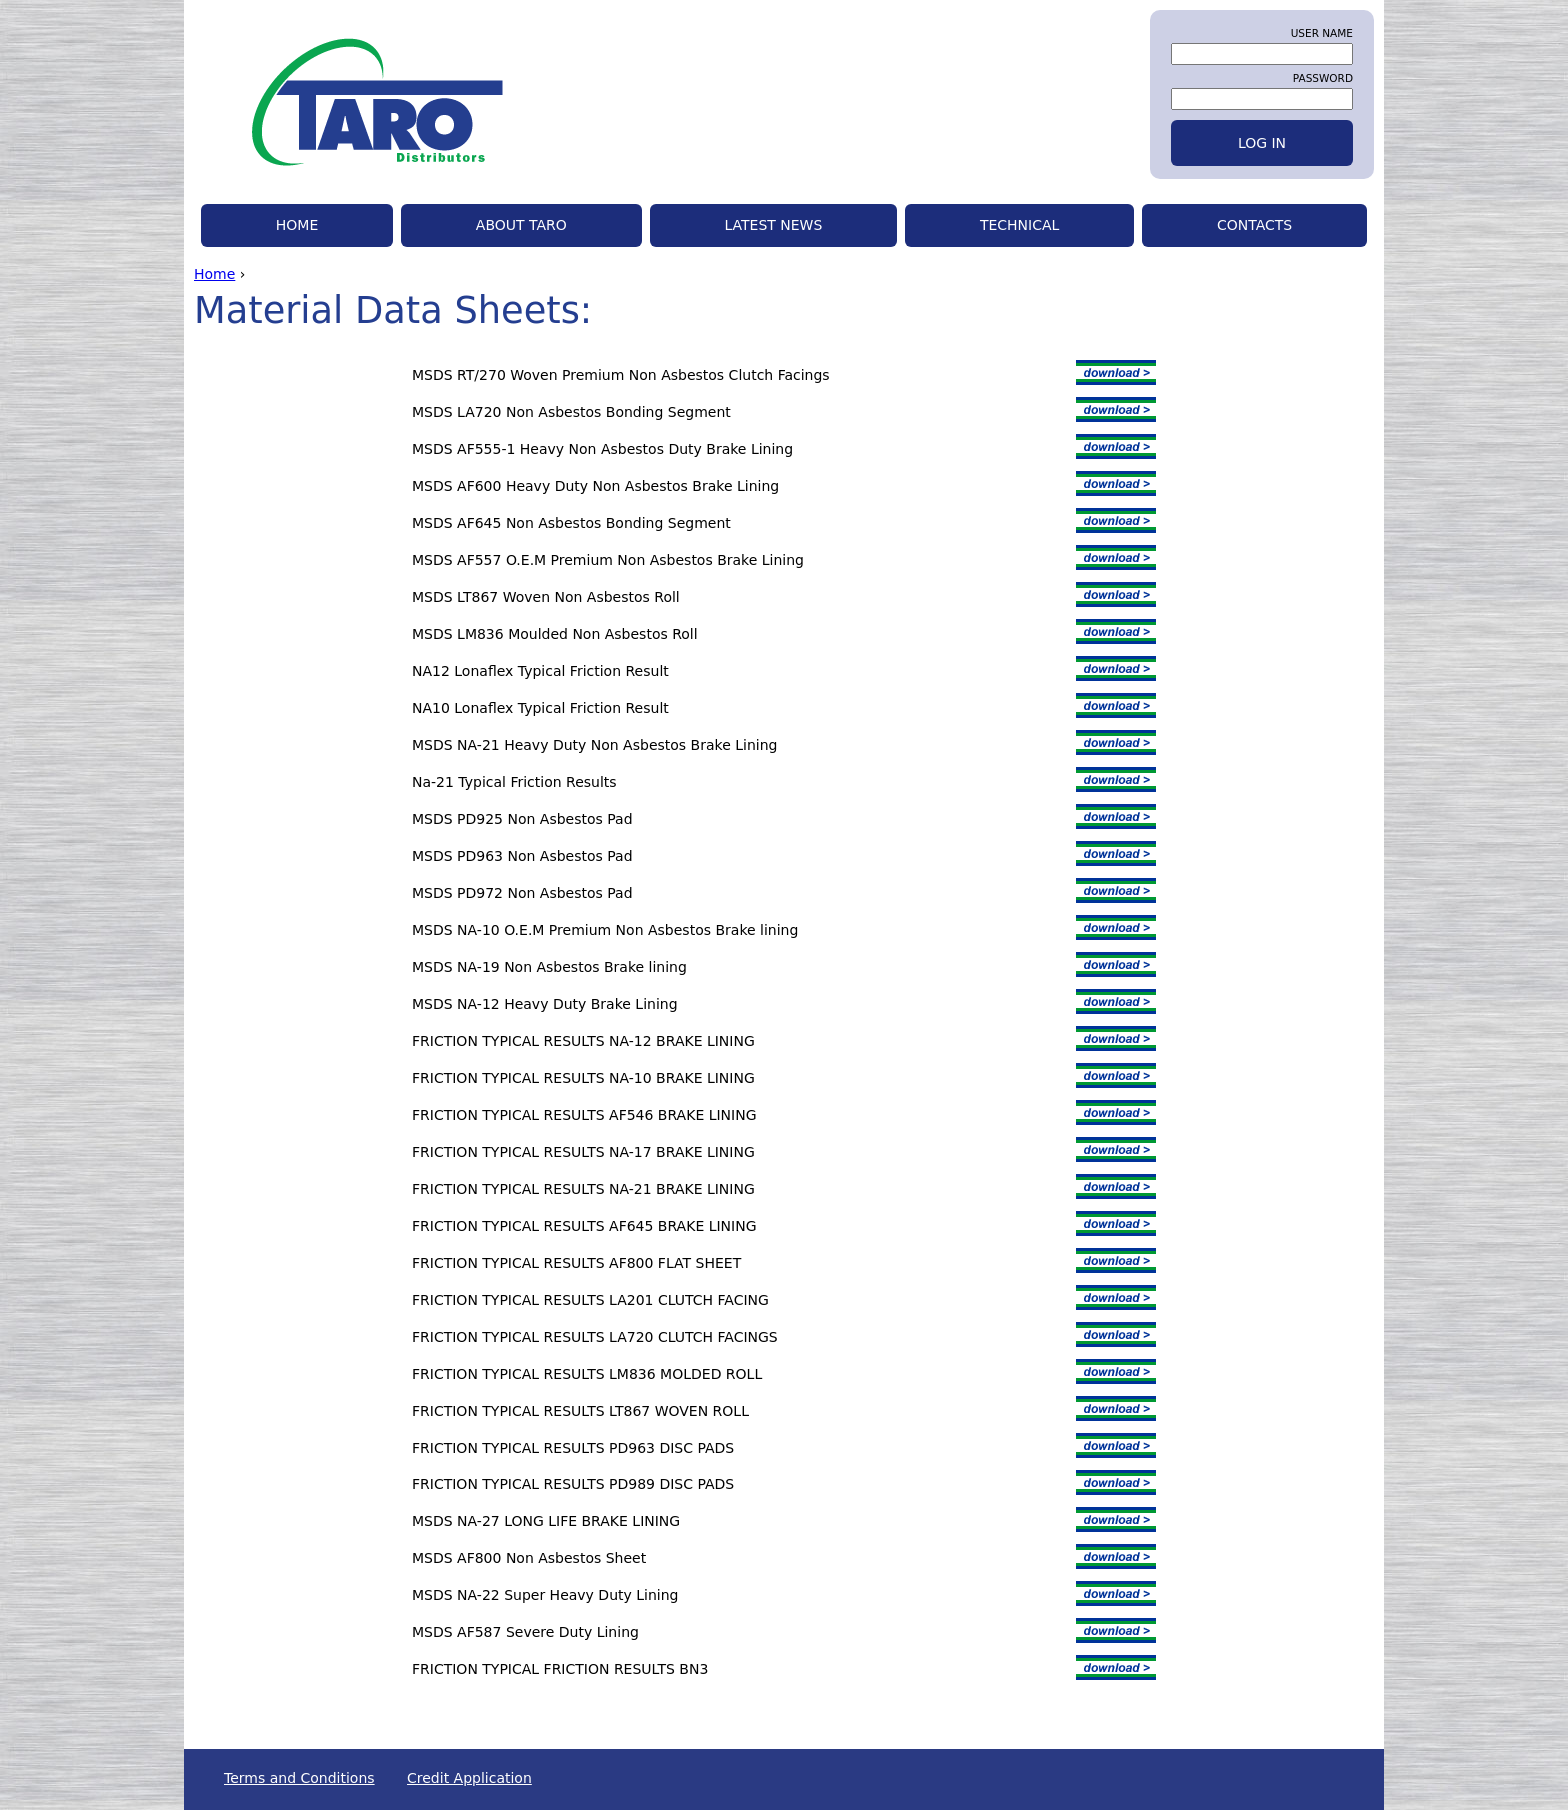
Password (1323, 78)
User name (1322, 33)
